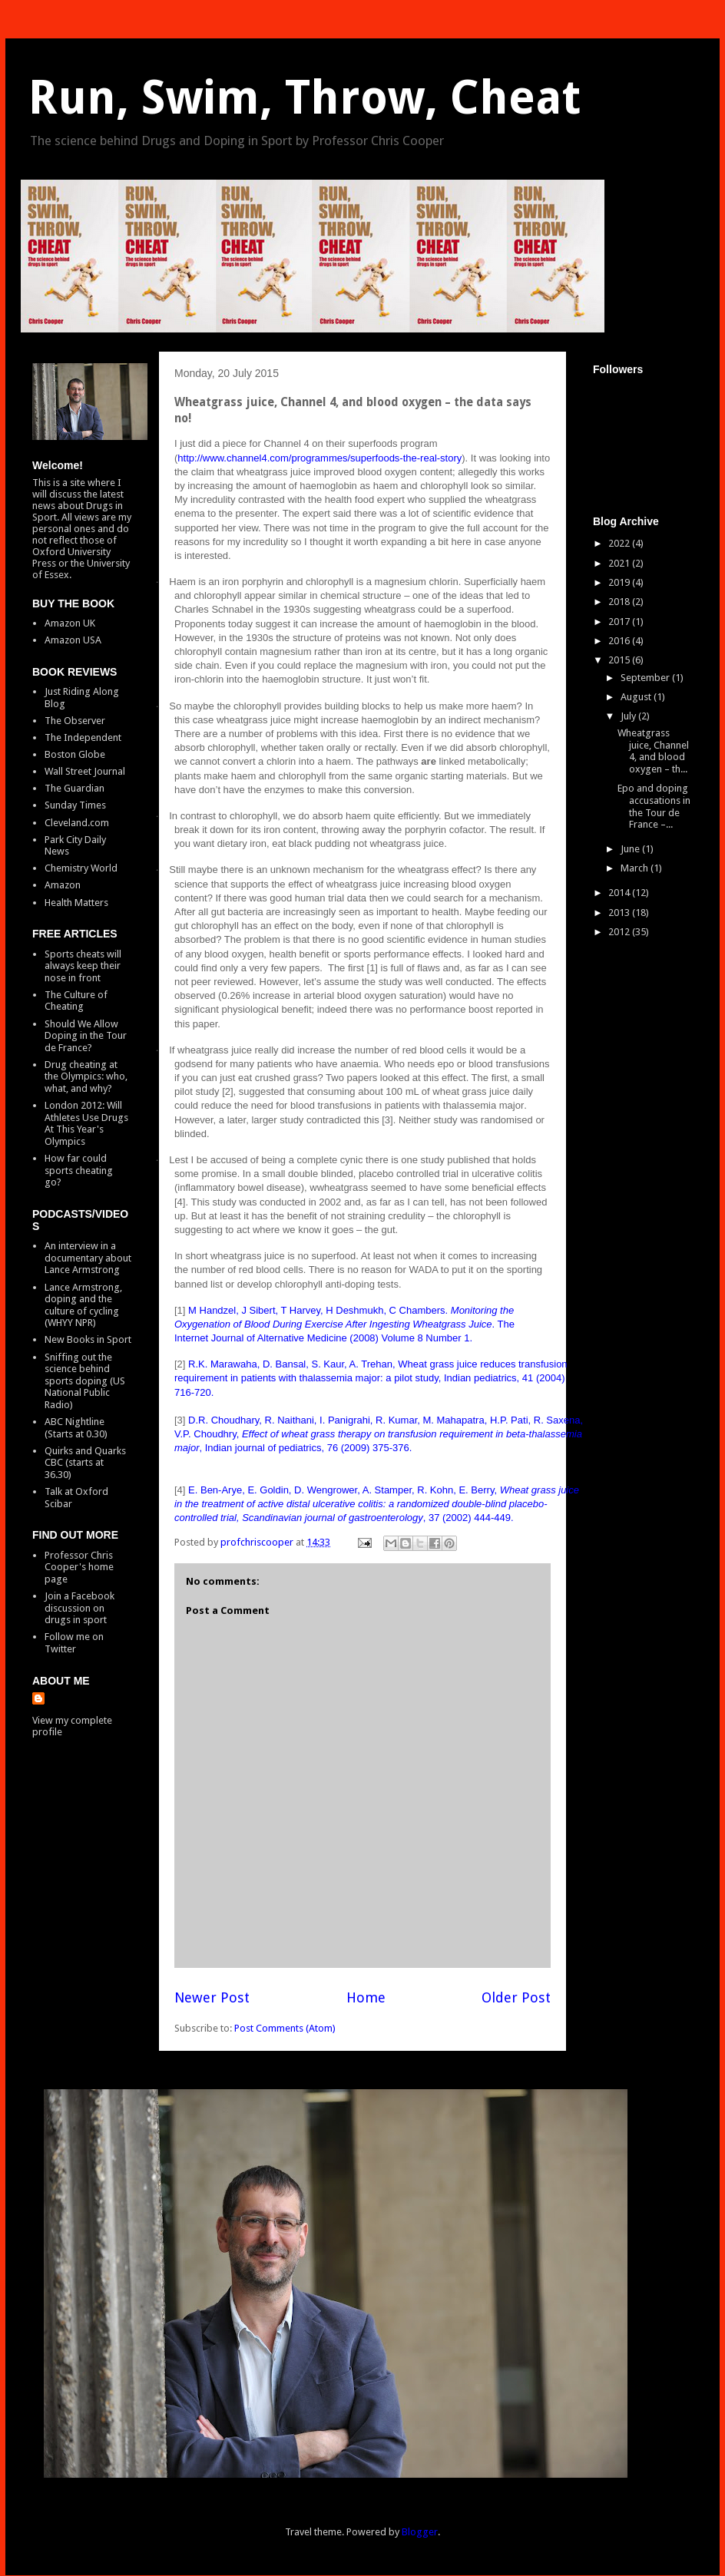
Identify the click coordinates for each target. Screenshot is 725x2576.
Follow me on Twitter (74, 1643)
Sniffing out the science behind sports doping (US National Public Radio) (85, 1380)
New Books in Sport (88, 1339)
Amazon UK (70, 623)
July (629, 716)
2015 (620, 660)
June (631, 849)
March (636, 868)
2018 (620, 601)
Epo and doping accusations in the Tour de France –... (653, 806)
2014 (620, 892)
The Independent (83, 737)
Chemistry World (81, 868)
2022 (620, 543)
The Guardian (74, 788)
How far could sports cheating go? (79, 1170)
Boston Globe (75, 754)
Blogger (420, 2532)
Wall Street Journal (85, 771)
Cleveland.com (77, 822)
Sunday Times (75, 805)
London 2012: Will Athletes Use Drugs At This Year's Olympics (86, 1123)
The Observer (75, 720)
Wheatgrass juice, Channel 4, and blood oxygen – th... (653, 751)
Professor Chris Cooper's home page (79, 1567)
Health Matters (76, 902)
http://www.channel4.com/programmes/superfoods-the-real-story (319, 458)
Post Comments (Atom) (285, 2028)
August (637, 697)
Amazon (63, 885)
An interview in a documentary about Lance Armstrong (88, 1257)
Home (366, 1997)
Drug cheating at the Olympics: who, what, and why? (86, 1076)
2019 (620, 582)
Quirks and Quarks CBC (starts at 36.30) (85, 1462)
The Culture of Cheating (76, 1001)
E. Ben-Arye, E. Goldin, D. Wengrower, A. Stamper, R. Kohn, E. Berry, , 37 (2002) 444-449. (376, 1503)
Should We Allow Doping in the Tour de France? (86, 1035)
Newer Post (212, 1997)
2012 (620, 931)
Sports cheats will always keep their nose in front (83, 966)
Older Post (516, 1997)
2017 (620, 621)
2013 (620, 912)
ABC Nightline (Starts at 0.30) (76, 1428)
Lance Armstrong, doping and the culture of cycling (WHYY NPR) (83, 1305)
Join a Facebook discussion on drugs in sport (79, 1607)
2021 (620, 563)
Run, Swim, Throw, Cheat (304, 97)
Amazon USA (73, 640)
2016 (620, 640)
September (646, 677)
